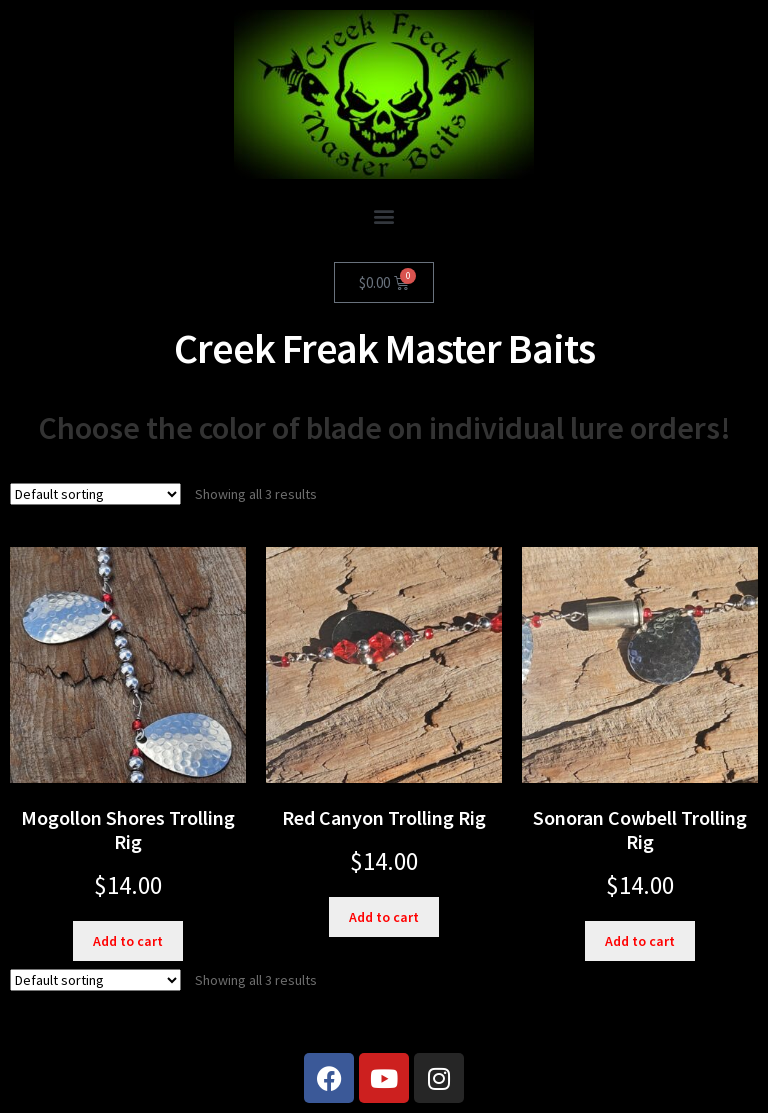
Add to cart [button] (128, 941)
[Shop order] (95, 494)
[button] (384, 215)
